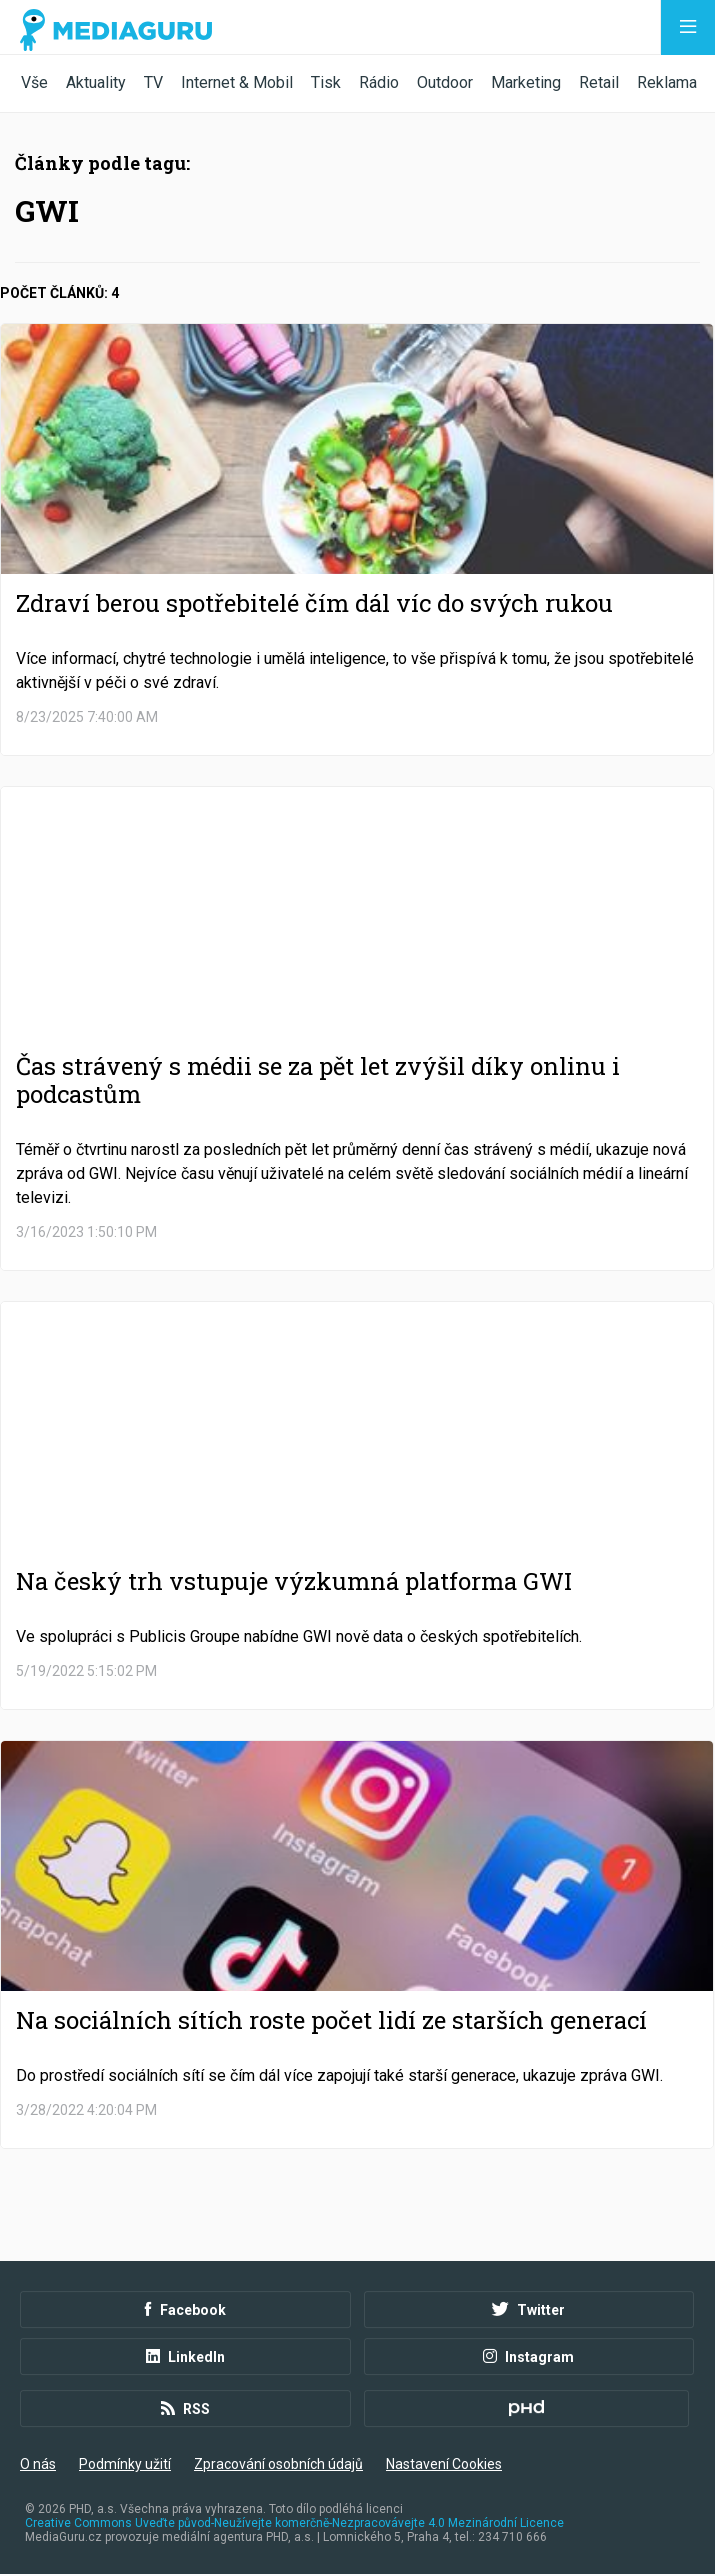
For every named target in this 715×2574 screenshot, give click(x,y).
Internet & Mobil (237, 82)
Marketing (526, 82)
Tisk (326, 82)
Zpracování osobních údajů (278, 2464)
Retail (599, 82)
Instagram (528, 2357)
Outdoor (445, 82)
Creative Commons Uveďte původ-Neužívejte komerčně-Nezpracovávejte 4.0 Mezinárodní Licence (294, 2523)
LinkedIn (185, 2357)
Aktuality (96, 82)
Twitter (528, 2310)
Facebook (185, 2310)
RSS (185, 2409)
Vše (34, 82)
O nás (38, 2464)
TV (153, 82)
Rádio (379, 82)
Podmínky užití (125, 2464)
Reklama (667, 82)
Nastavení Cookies (444, 2464)
